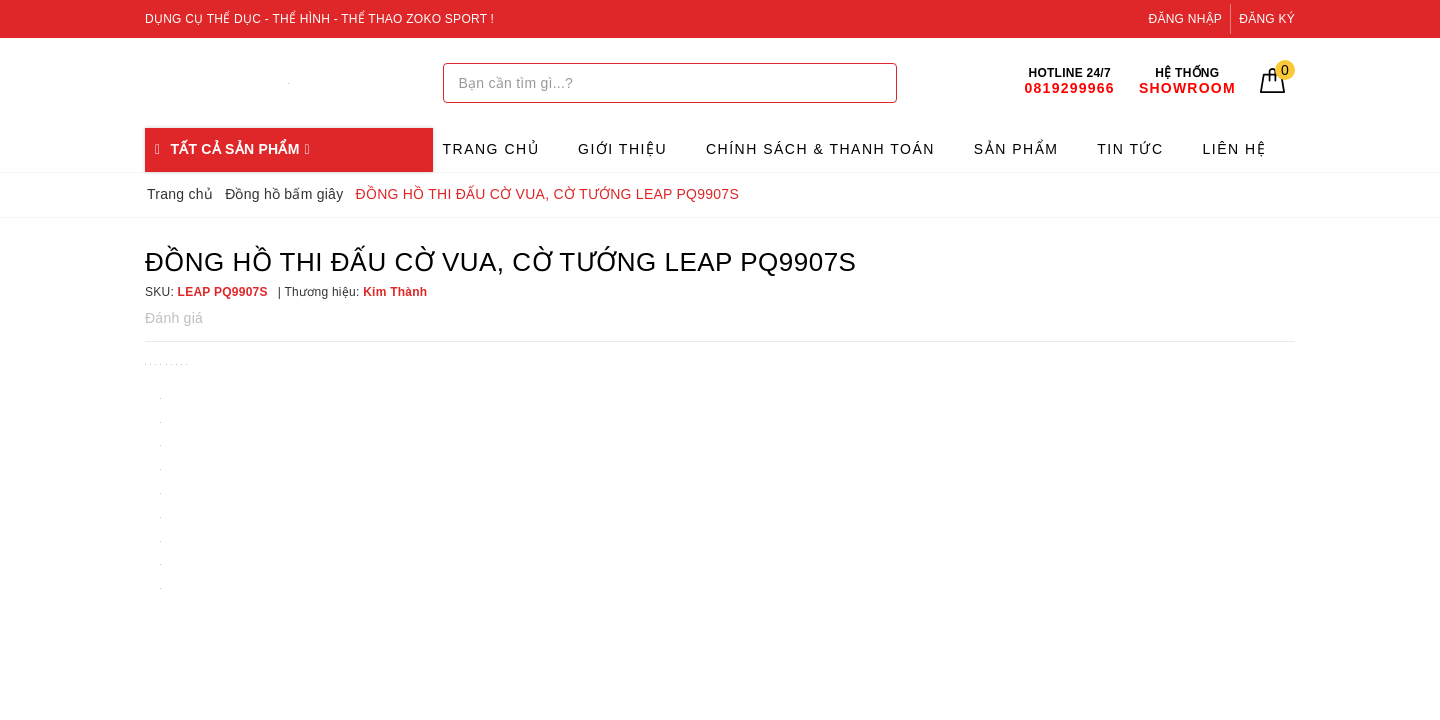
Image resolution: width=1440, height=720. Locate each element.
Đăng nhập (1186, 19)
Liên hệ (1235, 149)
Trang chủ (491, 149)
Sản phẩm (1016, 149)
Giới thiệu (622, 149)
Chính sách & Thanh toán (820, 149)
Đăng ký (1267, 19)
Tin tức (1130, 149)
